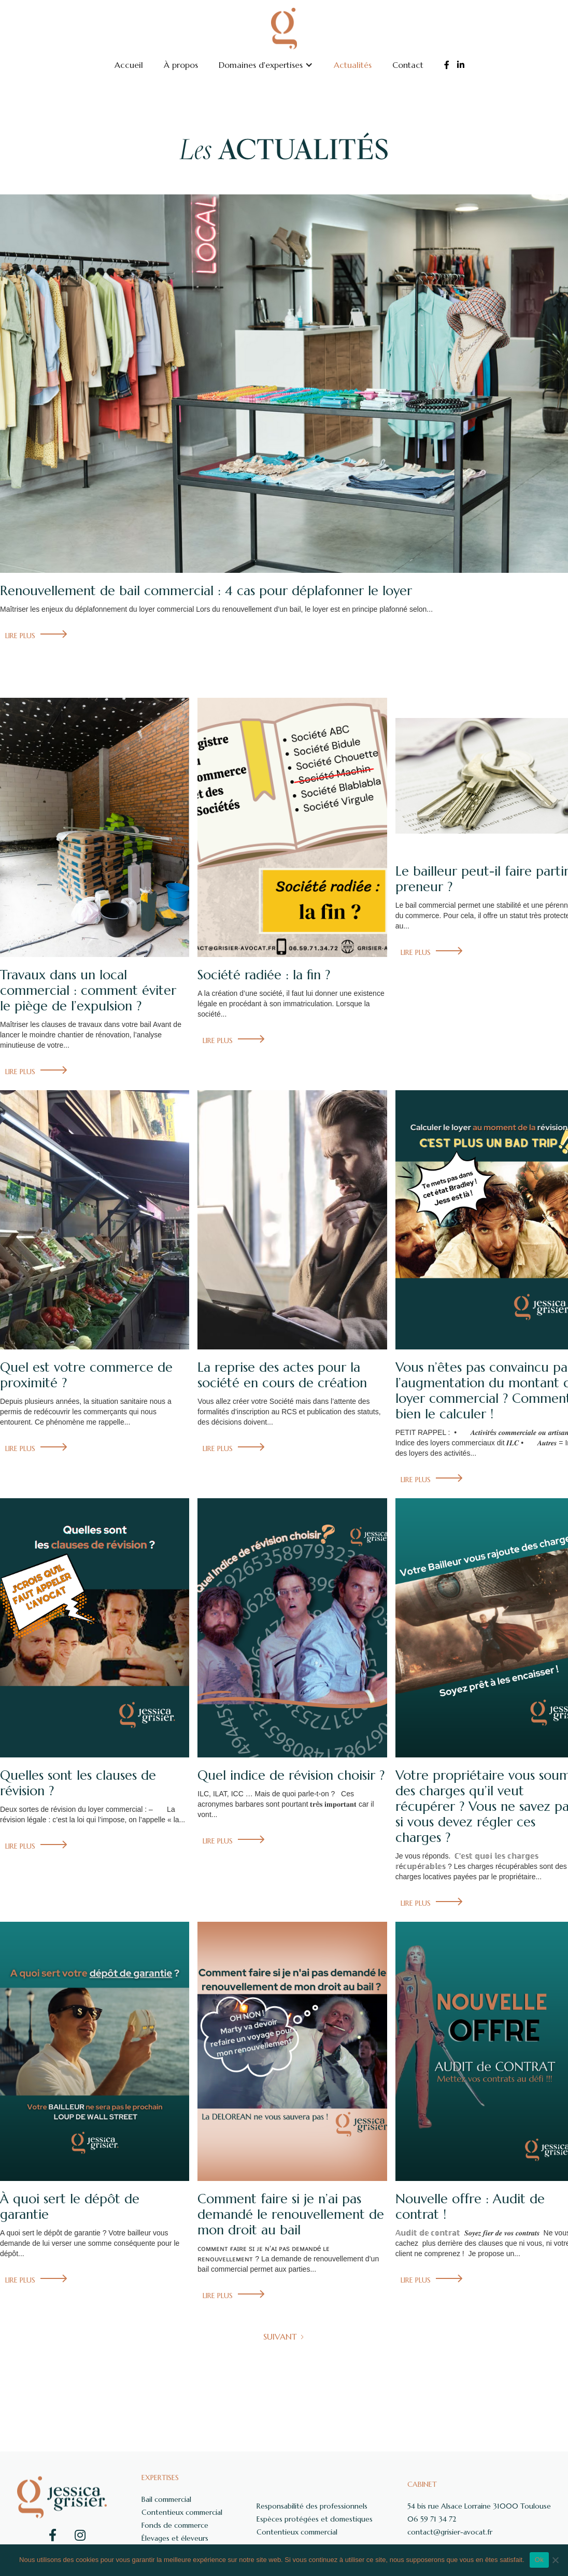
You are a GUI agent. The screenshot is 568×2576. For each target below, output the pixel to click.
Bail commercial (166, 2499)
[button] (265, 64)
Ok (539, 2560)
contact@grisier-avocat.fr (449, 2532)
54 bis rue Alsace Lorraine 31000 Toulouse (479, 2506)
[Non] (555, 2560)
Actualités (353, 65)
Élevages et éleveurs (174, 2538)
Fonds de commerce (174, 2525)
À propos (181, 65)
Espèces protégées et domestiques (315, 2519)
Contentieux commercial (181, 2512)
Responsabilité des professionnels (312, 2506)
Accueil (129, 65)
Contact (407, 65)
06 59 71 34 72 (431, 2519)
